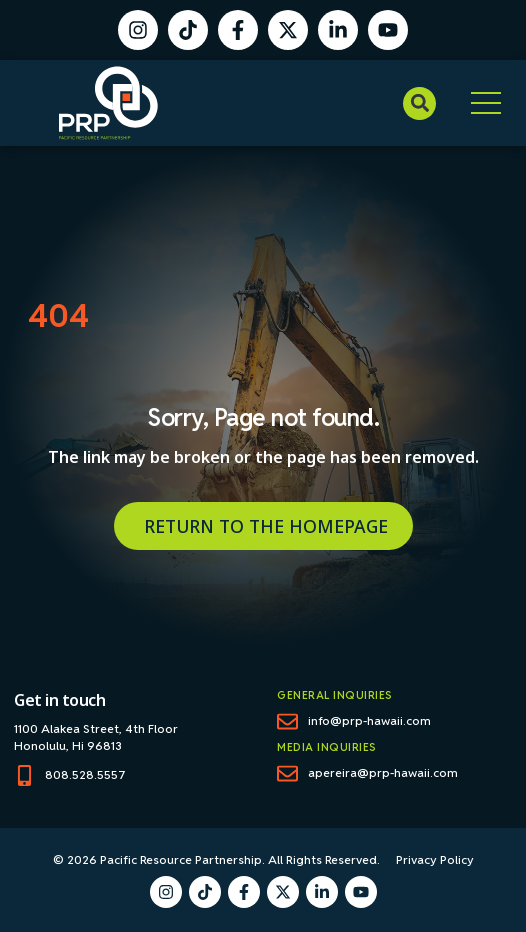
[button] (419, 103)
